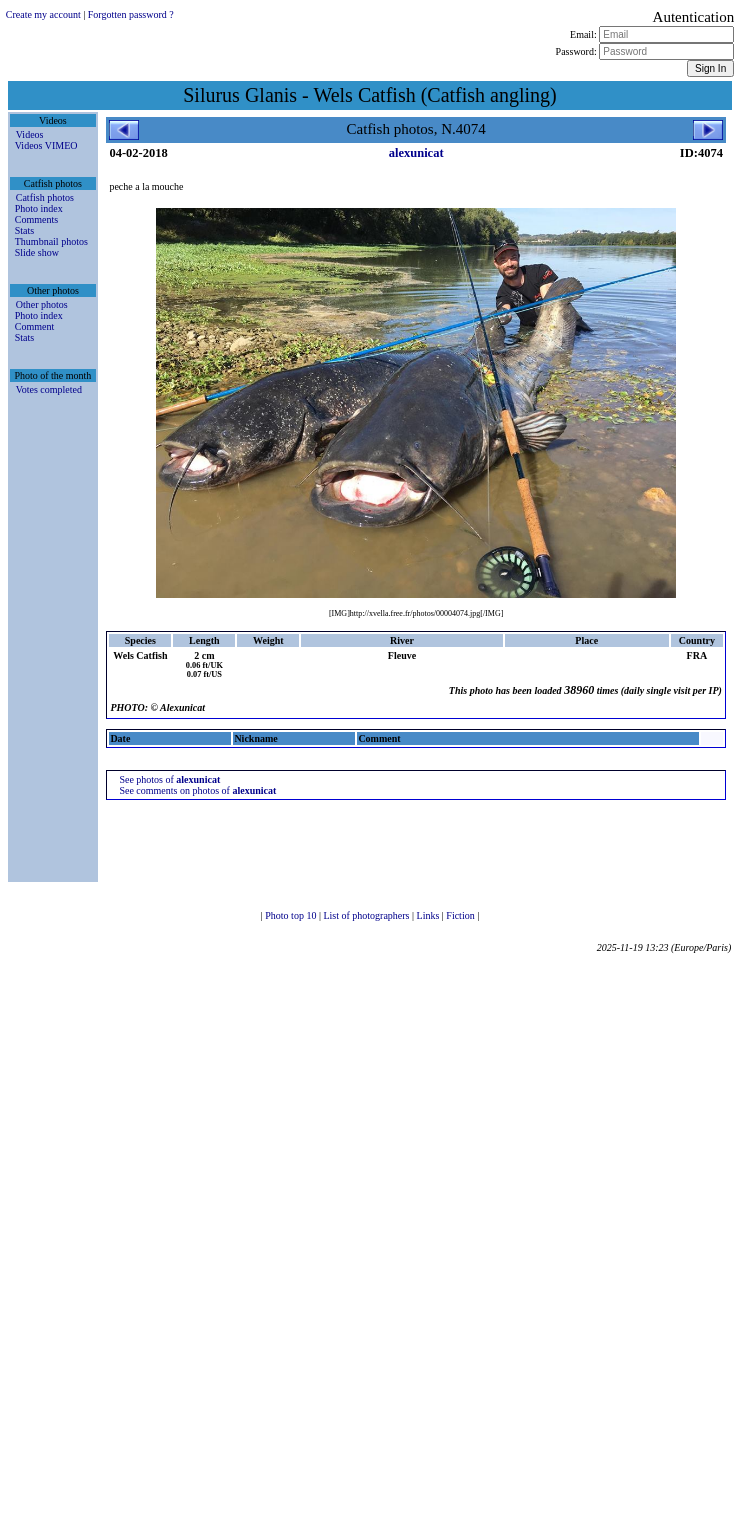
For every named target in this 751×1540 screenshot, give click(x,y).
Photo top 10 (292, 915)
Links (429, 915)
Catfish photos (45, 197)
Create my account (43, 14)
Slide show (37, 252)
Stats (24, 230)
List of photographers (367, 915)
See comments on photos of (197, 790)
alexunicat (416, 153)
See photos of (169, 779)
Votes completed (49, 389)
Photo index (39, 208)
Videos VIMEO (46, 145)
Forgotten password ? (131, 14)
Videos (30, 134)
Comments (36, 219)
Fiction (461, 915)
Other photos (42, 304)
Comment (34, 326)
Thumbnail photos (51, 241)
